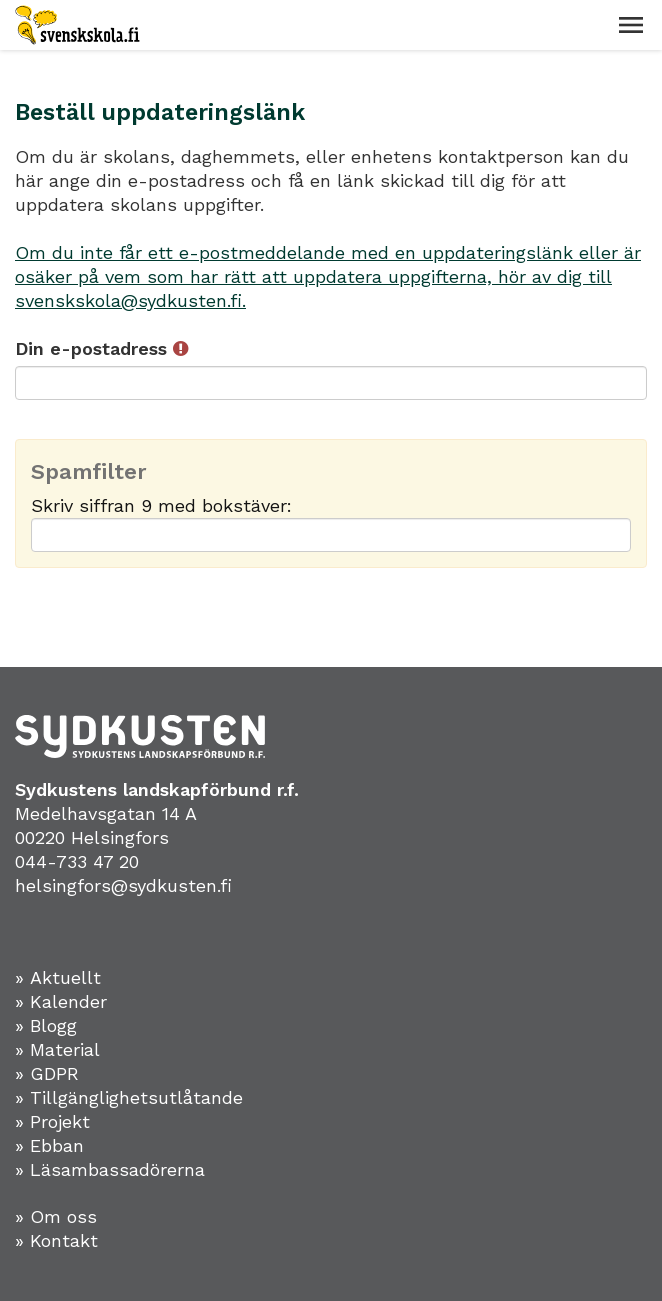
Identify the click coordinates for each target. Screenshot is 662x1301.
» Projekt (52, 1121)
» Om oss (56, 1216)
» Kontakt (56, 1240)
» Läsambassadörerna (110, 1169)
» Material (57, 1049)
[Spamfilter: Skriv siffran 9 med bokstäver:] (331, 535)
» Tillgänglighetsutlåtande (129, 1097)
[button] (631, 25)
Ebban (57, 1145)
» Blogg (46, 1025)
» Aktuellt (58, 977)
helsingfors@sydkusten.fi (123, 885)
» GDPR (47, 1073)
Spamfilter (89, 472)
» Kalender (61, 1001)
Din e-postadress (101, 348)
